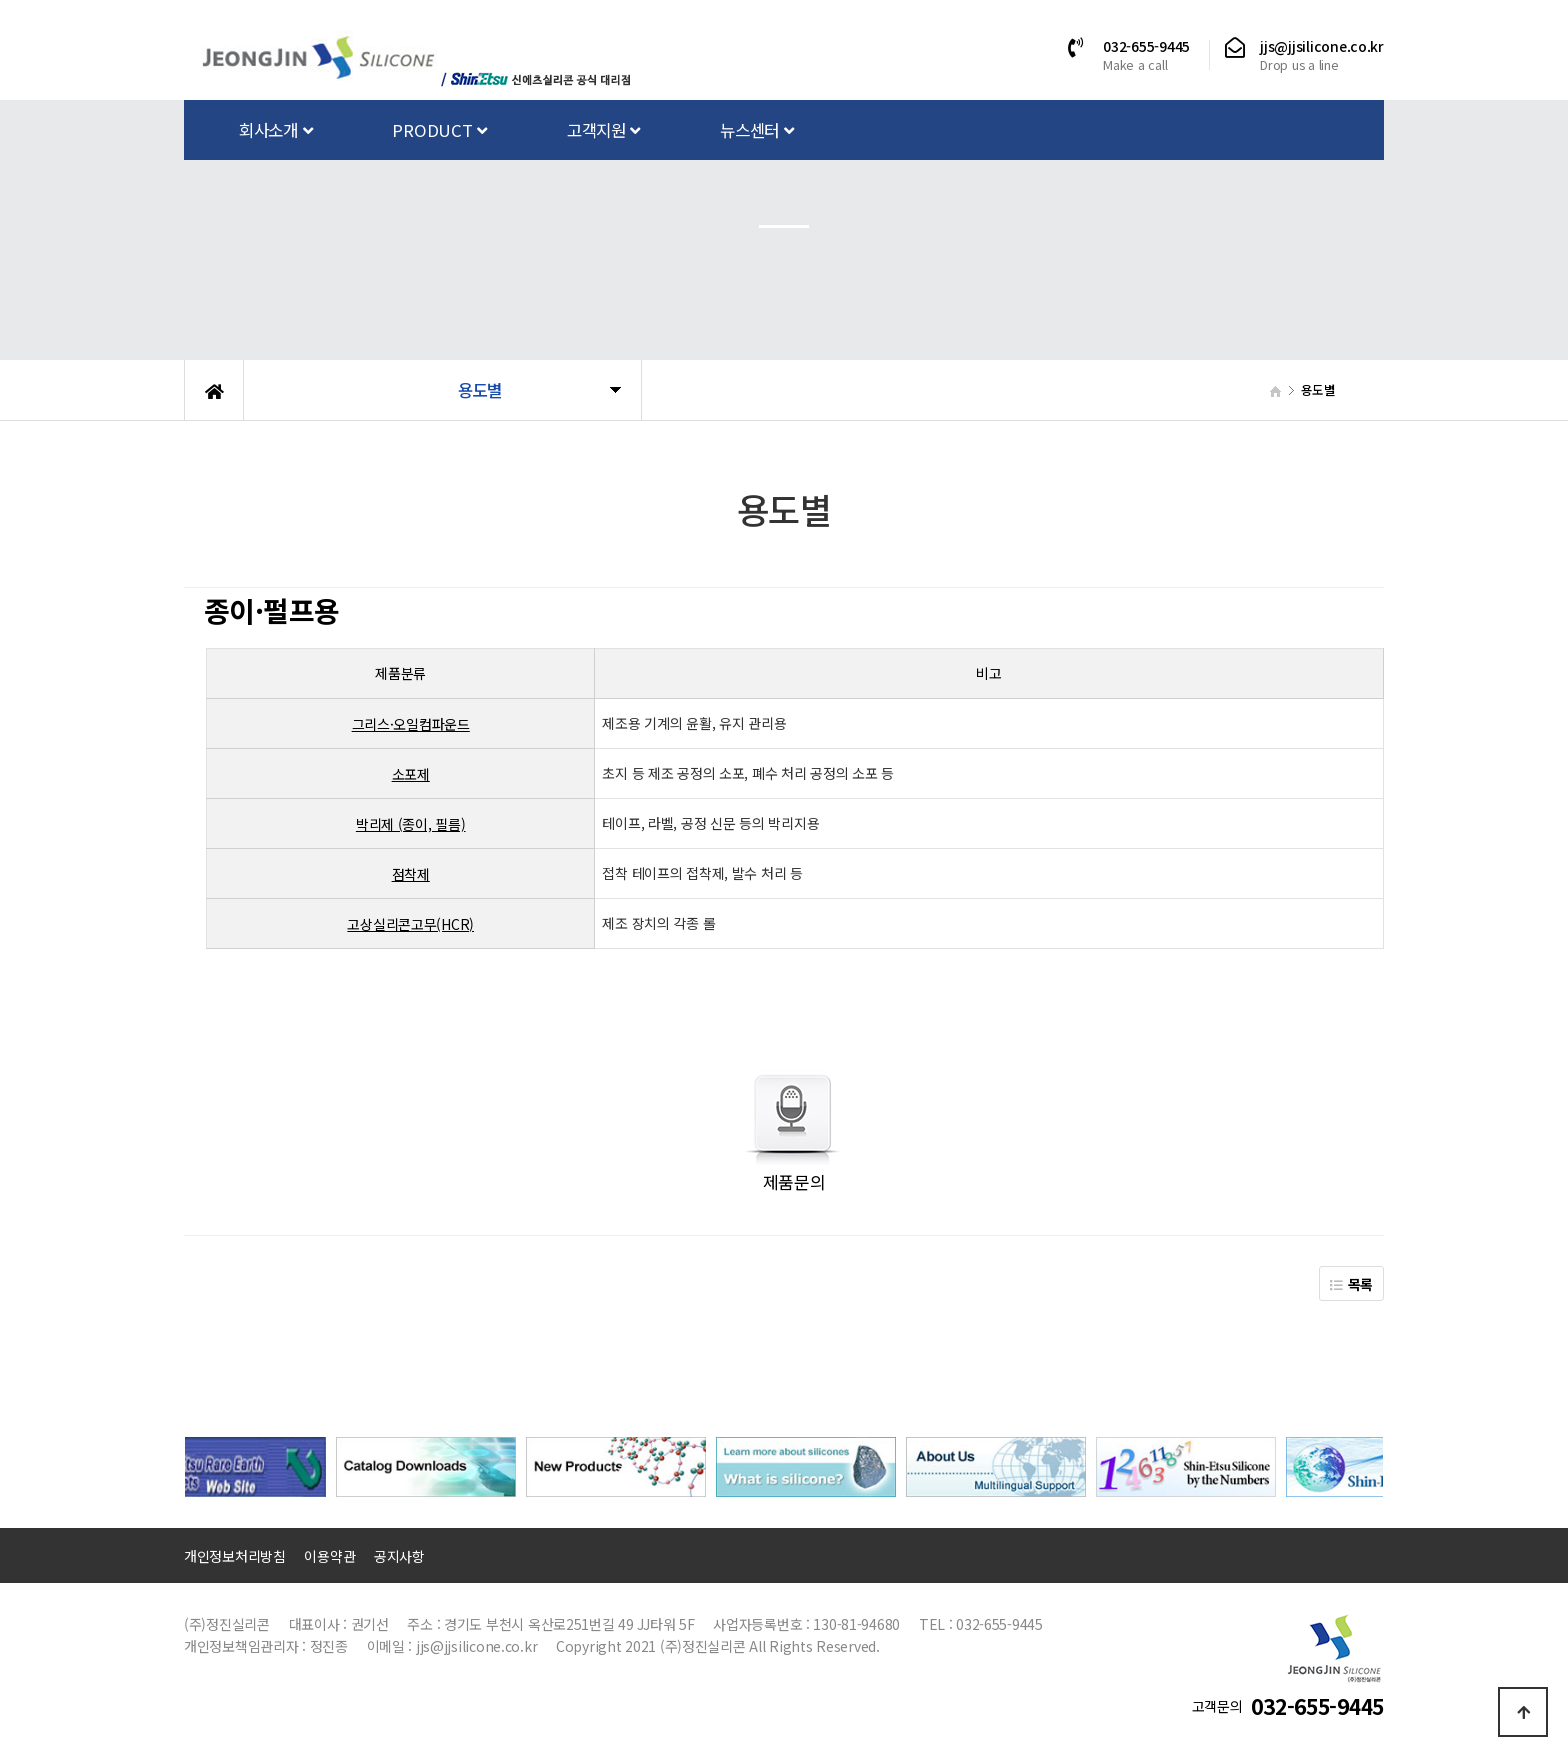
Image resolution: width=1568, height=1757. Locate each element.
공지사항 (399, 1556)
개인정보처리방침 (235, 1556)
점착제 (411, 874)
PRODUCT (439, 130)
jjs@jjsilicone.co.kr (1322, 46)
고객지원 (603, 130)
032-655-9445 (1146, 46)
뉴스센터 (756, 130)
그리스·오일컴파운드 (411, 724)
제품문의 (794, 1181)
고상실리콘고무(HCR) (410, 924)
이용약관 (329, 1556)
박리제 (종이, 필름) (411, 824)
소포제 (411, 774)
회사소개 (275, 130)
